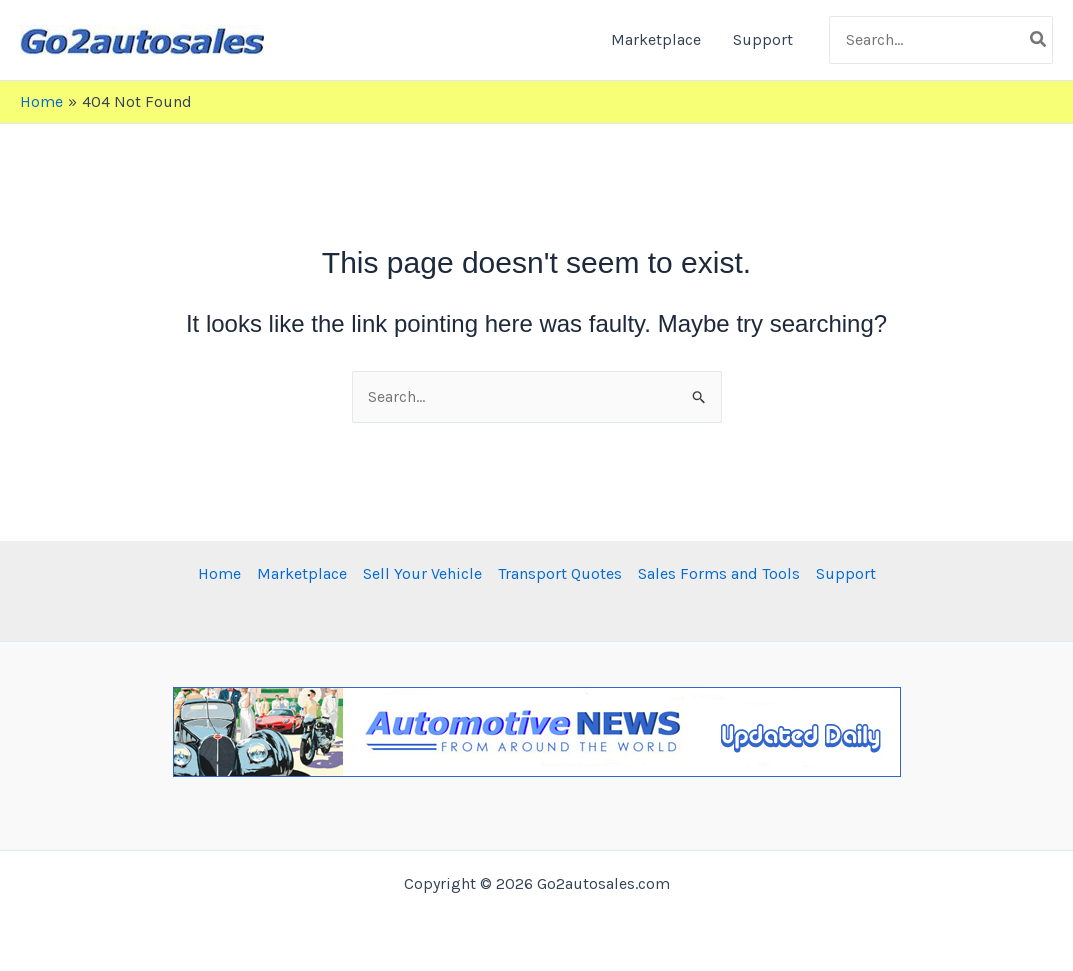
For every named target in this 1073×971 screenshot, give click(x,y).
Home (219, 573)
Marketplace (656, 39)
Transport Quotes (560, 573)
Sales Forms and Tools (719, 573)
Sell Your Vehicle (422, 573)
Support (763, 39)
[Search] (1039, 40)
